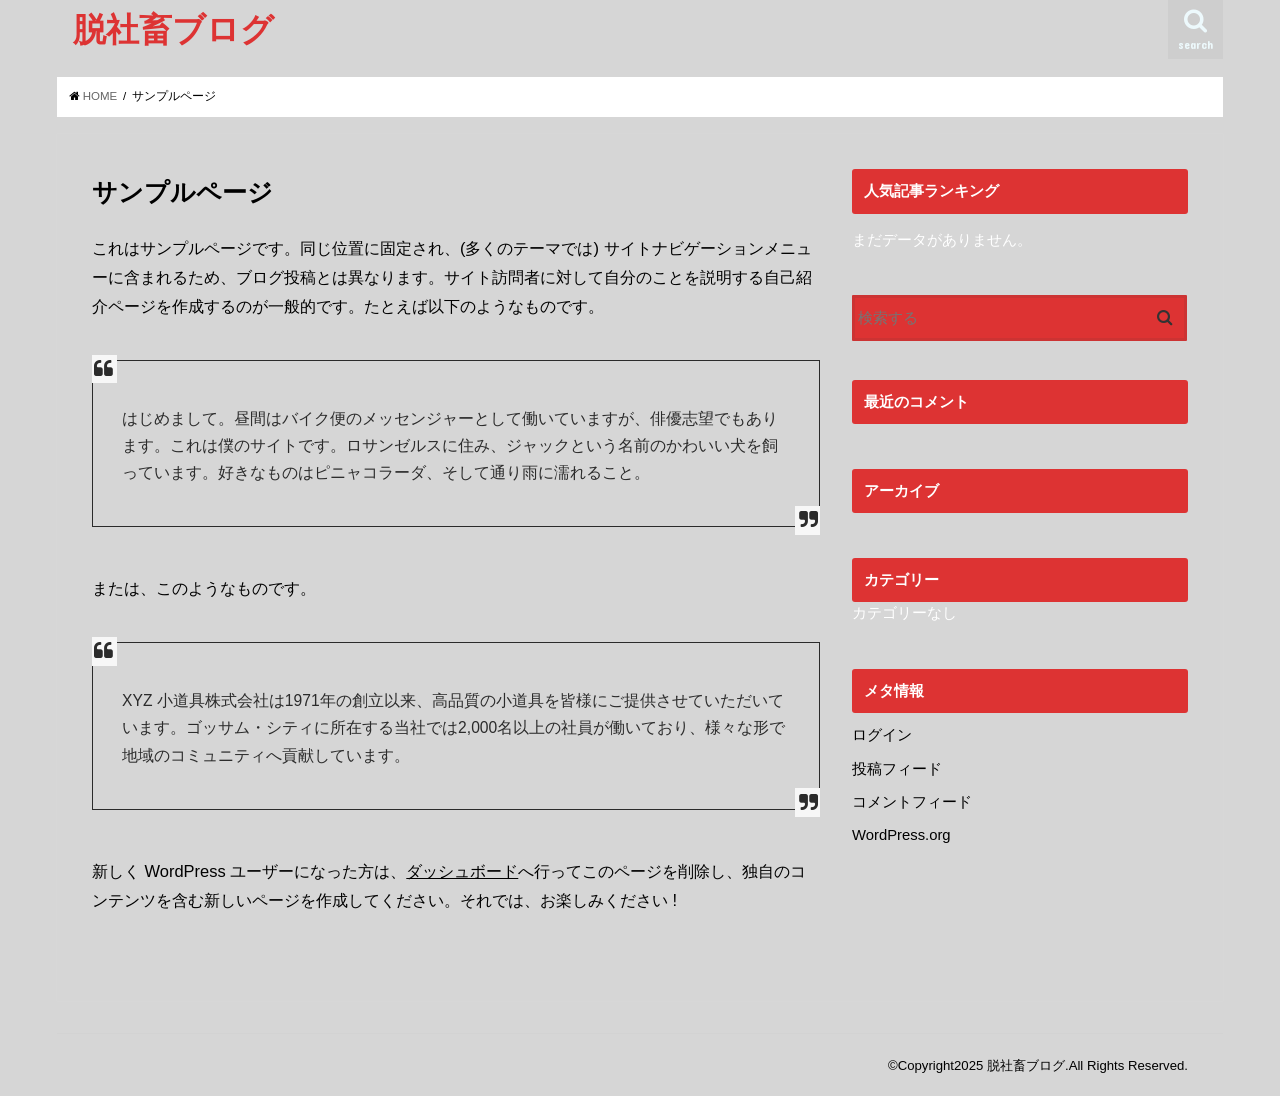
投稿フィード (897, 769)
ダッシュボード (462, 871)
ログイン (882, 735)
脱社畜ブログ (173, 28)
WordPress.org (901, 835)
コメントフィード (912, 802)
